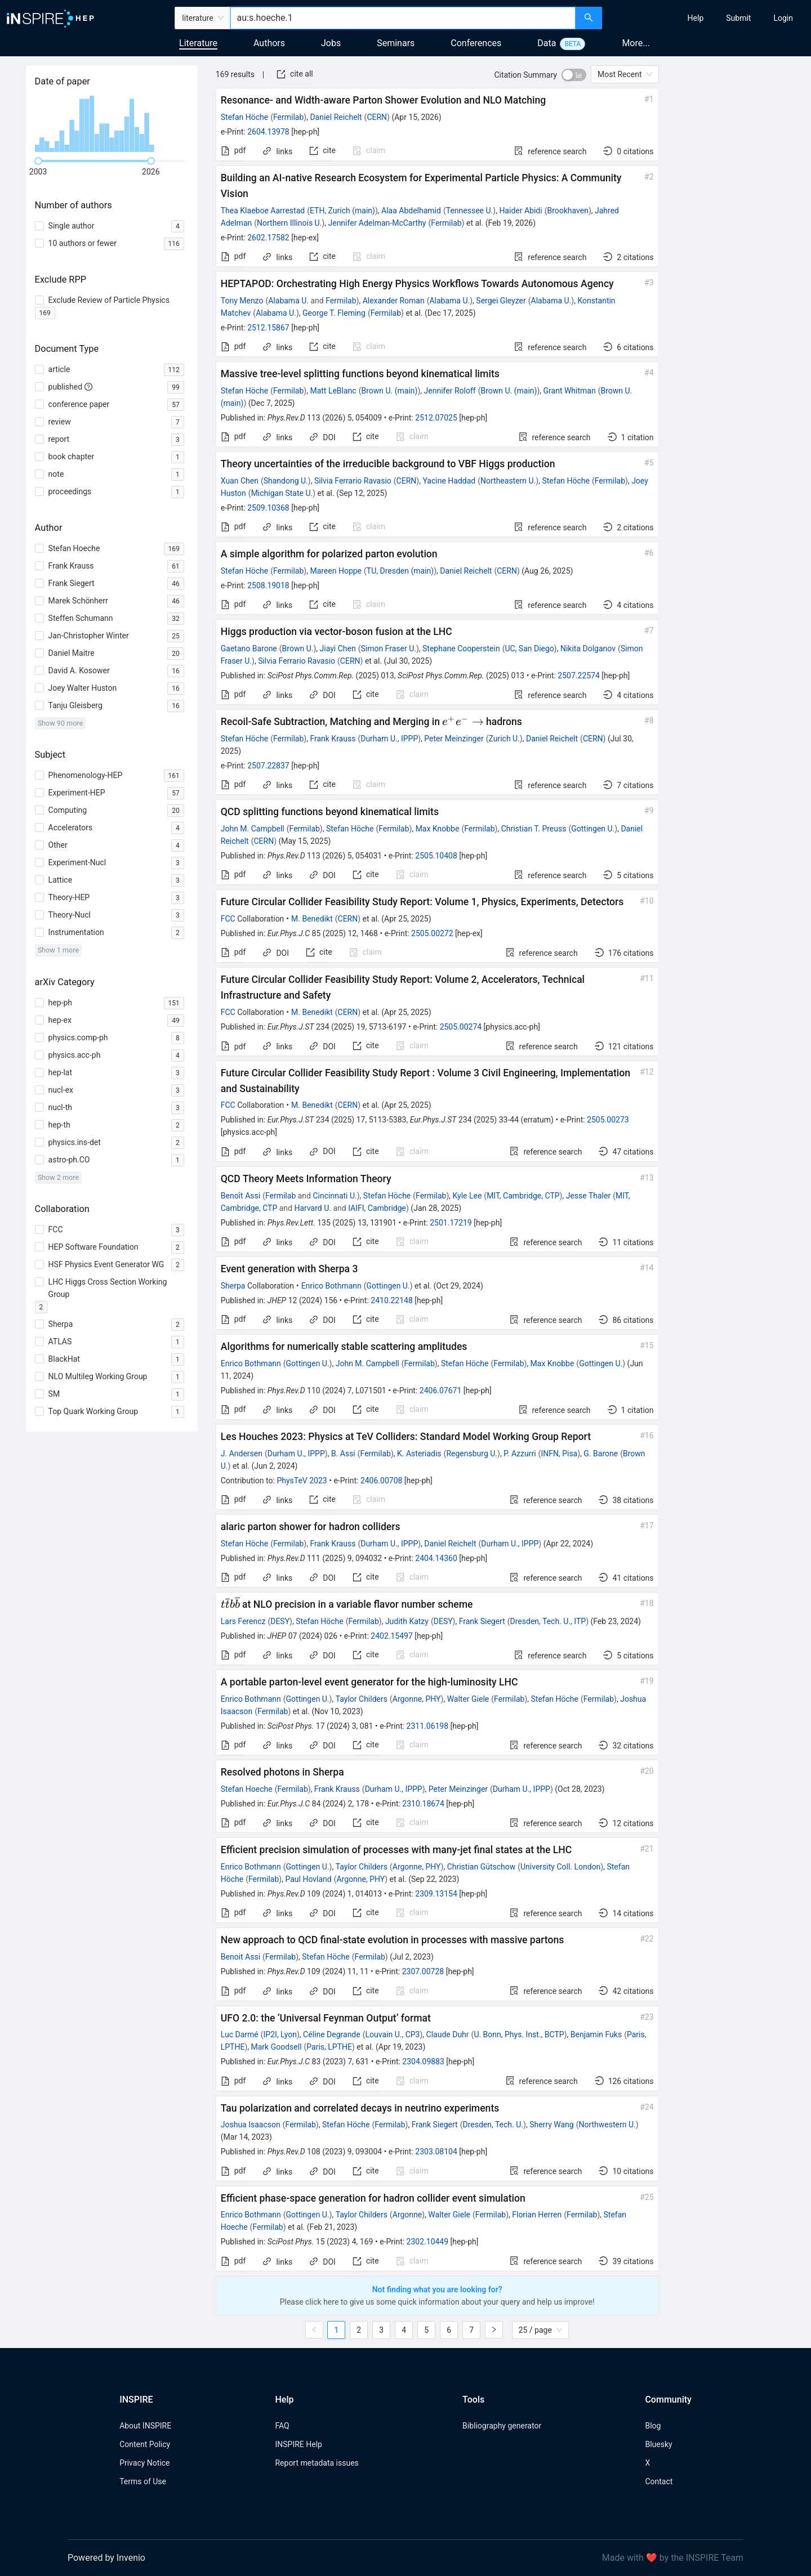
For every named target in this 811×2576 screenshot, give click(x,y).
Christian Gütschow (481, 1866)
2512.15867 (268, 327)
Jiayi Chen (338, 648)
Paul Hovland (308, 1879)
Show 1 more (58, 950)
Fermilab (288, 117)
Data (546, 43)
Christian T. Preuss (534, 828)
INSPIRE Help (298, 2444)
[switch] (574, 75)
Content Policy (144, 2444)
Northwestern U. (606, 2124)
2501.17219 (451, 1222)
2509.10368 (268, 507)
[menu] (708, 18)
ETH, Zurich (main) (342, 210)
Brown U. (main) (389, 390)
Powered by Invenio (106, 2557)
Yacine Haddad (448, 480)
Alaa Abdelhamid (411, 210)
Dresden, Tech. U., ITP (548, 1621)
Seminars (396, 43)
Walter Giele (468, 1698)
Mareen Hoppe (336, 570)
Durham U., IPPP (389, 738)
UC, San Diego (529, 648)
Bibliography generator (501, 2425)
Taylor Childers (361, 1698)
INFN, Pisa (559, 1453)
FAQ (282, 2425)
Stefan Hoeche (247, 1789)
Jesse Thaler (588, 1195)
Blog (653, 2425)
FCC (228, 918)
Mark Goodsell (276, 2046)
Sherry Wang (551, 2124)
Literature (198, 43)
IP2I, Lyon (280, 2034)
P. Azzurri (519, 1453)
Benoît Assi (240, 1195)
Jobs (331, 43)
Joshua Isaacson (250, 2124)
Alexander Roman (394, 300)
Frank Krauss (332, 738)
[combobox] (403, 18)
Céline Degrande (331, 2034)
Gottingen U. (592, 828)
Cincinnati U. (335, 1195)
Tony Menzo (242, 300)
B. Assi (343, 1453)
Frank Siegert (482, 1621)
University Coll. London (560, 1866)
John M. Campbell (252, 828)
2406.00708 (381, 1480)
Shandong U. (286, 480)
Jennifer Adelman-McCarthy (377, 222)
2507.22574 (579, 675)
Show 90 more (60, 723)
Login (783, 18)
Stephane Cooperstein (461, 648)
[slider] (38, 161)
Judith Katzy (407, 1621)
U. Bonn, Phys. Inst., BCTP (519, 2034)
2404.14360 (436, 1558)
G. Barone (600, 1453)
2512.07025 (436, 417)
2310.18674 (423, 1803)
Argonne (407, 2214)
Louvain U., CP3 (392, 2034)
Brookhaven (567, 210)
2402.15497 (392, 1635)
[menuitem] (696, 18)
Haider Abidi (520, 210)
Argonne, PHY (417, 1698)
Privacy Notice (144, 2462)
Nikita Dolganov (588, 648)
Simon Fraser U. (388, 648)
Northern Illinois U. (289, 222)
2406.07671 (441, 1390)
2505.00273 (608, 1119)
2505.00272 (432, 933)
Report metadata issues (316, 2462)
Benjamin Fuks (596, 2034)
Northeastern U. (508, 480)
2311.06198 (428, 1725)
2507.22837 (268, 765)
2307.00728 (423, 1971)
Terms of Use (142, 2481)
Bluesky (658, 2444)
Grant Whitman (569, 390)
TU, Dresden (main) (400, 570)
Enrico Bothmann (331, 1285)
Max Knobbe (438, 828)
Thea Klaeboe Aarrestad (263, 210)
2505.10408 (436, 855)
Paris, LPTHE (329, 2046)
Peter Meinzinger (453, 738)
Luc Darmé (240, 2034)
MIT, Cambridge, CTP (523, 1195)
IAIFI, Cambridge (377, 1208)
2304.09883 (423, 2061)
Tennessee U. (469, 210)
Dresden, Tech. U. (492, 2124)
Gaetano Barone (249, 648)
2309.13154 (436, 1893)
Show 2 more (58, 1177)
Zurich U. (503, 738)
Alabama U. (288, 300)
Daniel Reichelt (336, 117)
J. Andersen (241, 1453)
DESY (279, 1621)
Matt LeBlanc (333, 390)
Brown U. (298, 648)
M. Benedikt (312, 918)
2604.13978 (268, 131)
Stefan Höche (244, 117)
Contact (658, 2481)
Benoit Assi (240, 1956)
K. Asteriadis (419, 1453)
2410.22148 (392, 1300)
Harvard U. (312, 1208)
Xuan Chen (240, 480)
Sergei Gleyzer (500, 300)
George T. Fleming (334, 312)
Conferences (476, 43)
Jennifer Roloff (450, 390)
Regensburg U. (471, 1453)
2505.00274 (461, 1026)
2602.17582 (268, 237)
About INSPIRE (145, 2425)
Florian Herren (537, 2214)
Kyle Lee (467, 1195)
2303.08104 (436, 2151)
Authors (269, 43)
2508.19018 (268, 585)
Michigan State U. (282, 493)
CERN (377, 117)
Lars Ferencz (243, 1621)
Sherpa (233, 1285)
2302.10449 (428, 2241)
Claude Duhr (447, 2034)
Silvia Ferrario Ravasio (352, 480)
